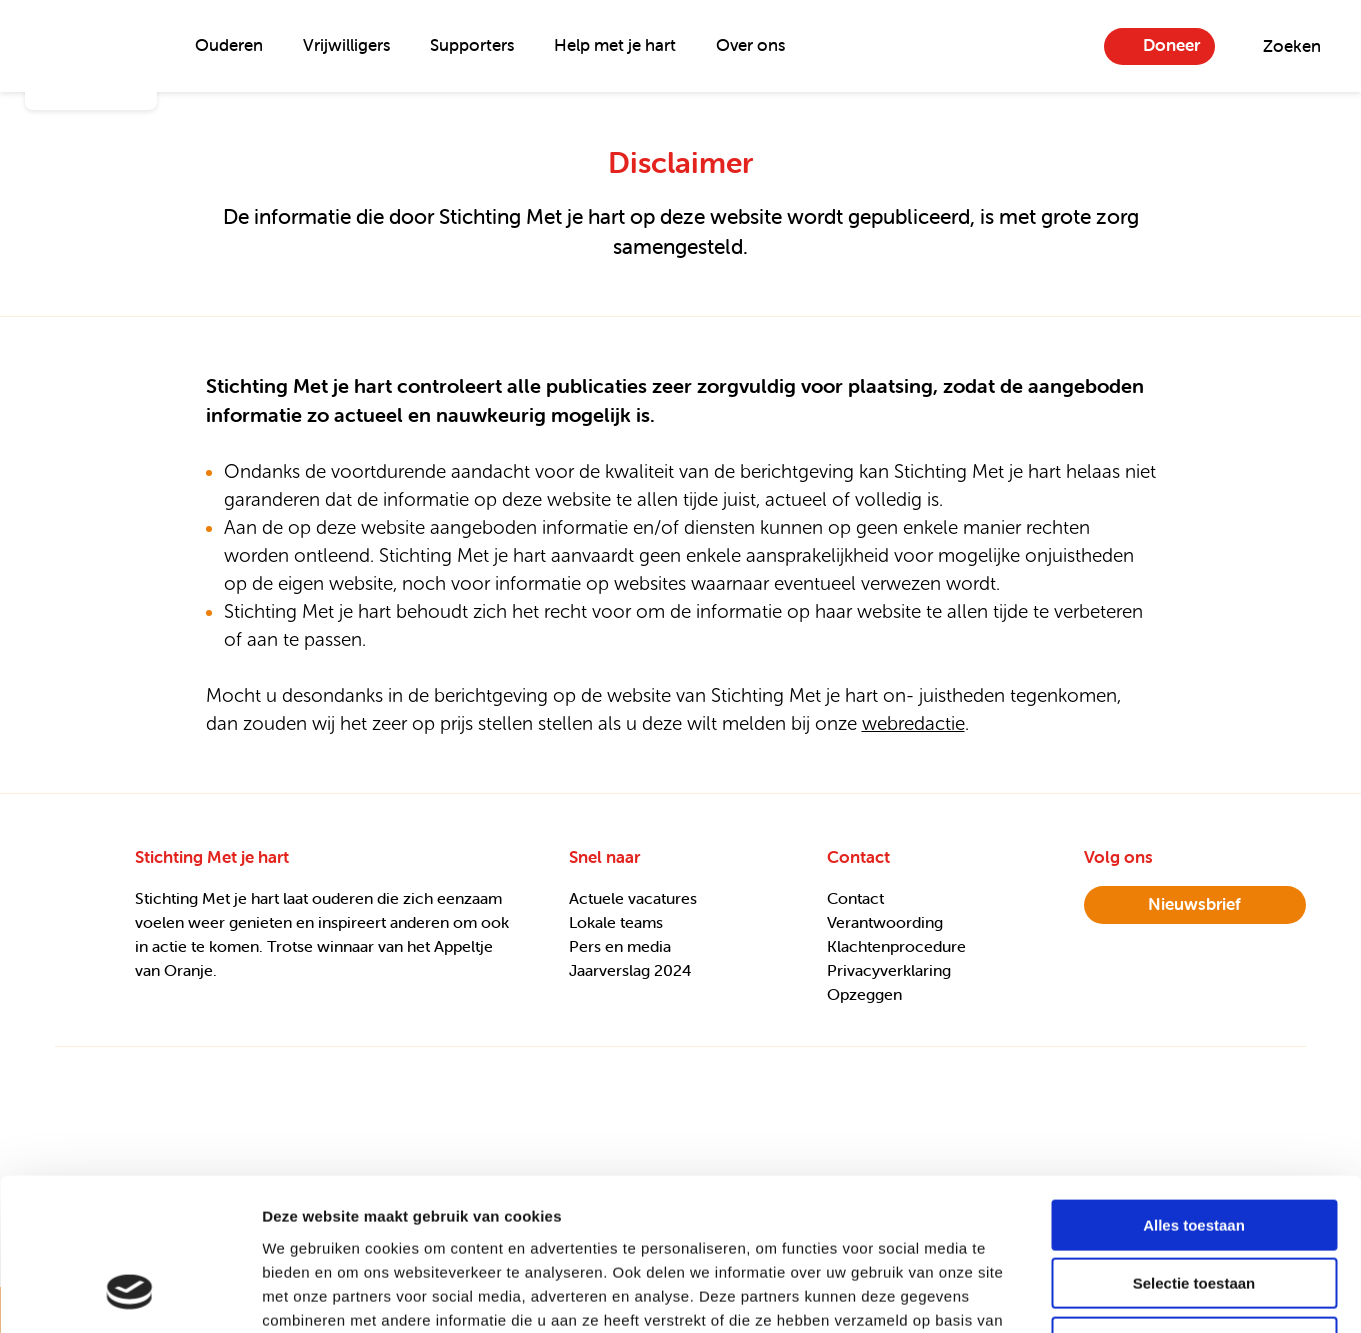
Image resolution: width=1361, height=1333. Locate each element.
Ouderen (229, 45)
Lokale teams (616, 922)
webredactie (913, 723)
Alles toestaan (1194, 1088)
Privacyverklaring (889, 970)
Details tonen (1080, 1293)
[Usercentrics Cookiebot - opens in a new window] (129, 1294)
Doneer (1171, 45)
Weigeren (1193, 1205)
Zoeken (1292, 46)
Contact (855, 898)
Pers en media (620, 946)
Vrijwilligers (346, 45)
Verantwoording (885, 922)
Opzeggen (864, 994)
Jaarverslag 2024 (630, 970)
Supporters (472, 45)
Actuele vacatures (633, 898)
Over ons (750, 45)
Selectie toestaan (1194, 1147)
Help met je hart (615, 45)
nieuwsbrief (1194, 904)
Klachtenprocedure (896, 946)
